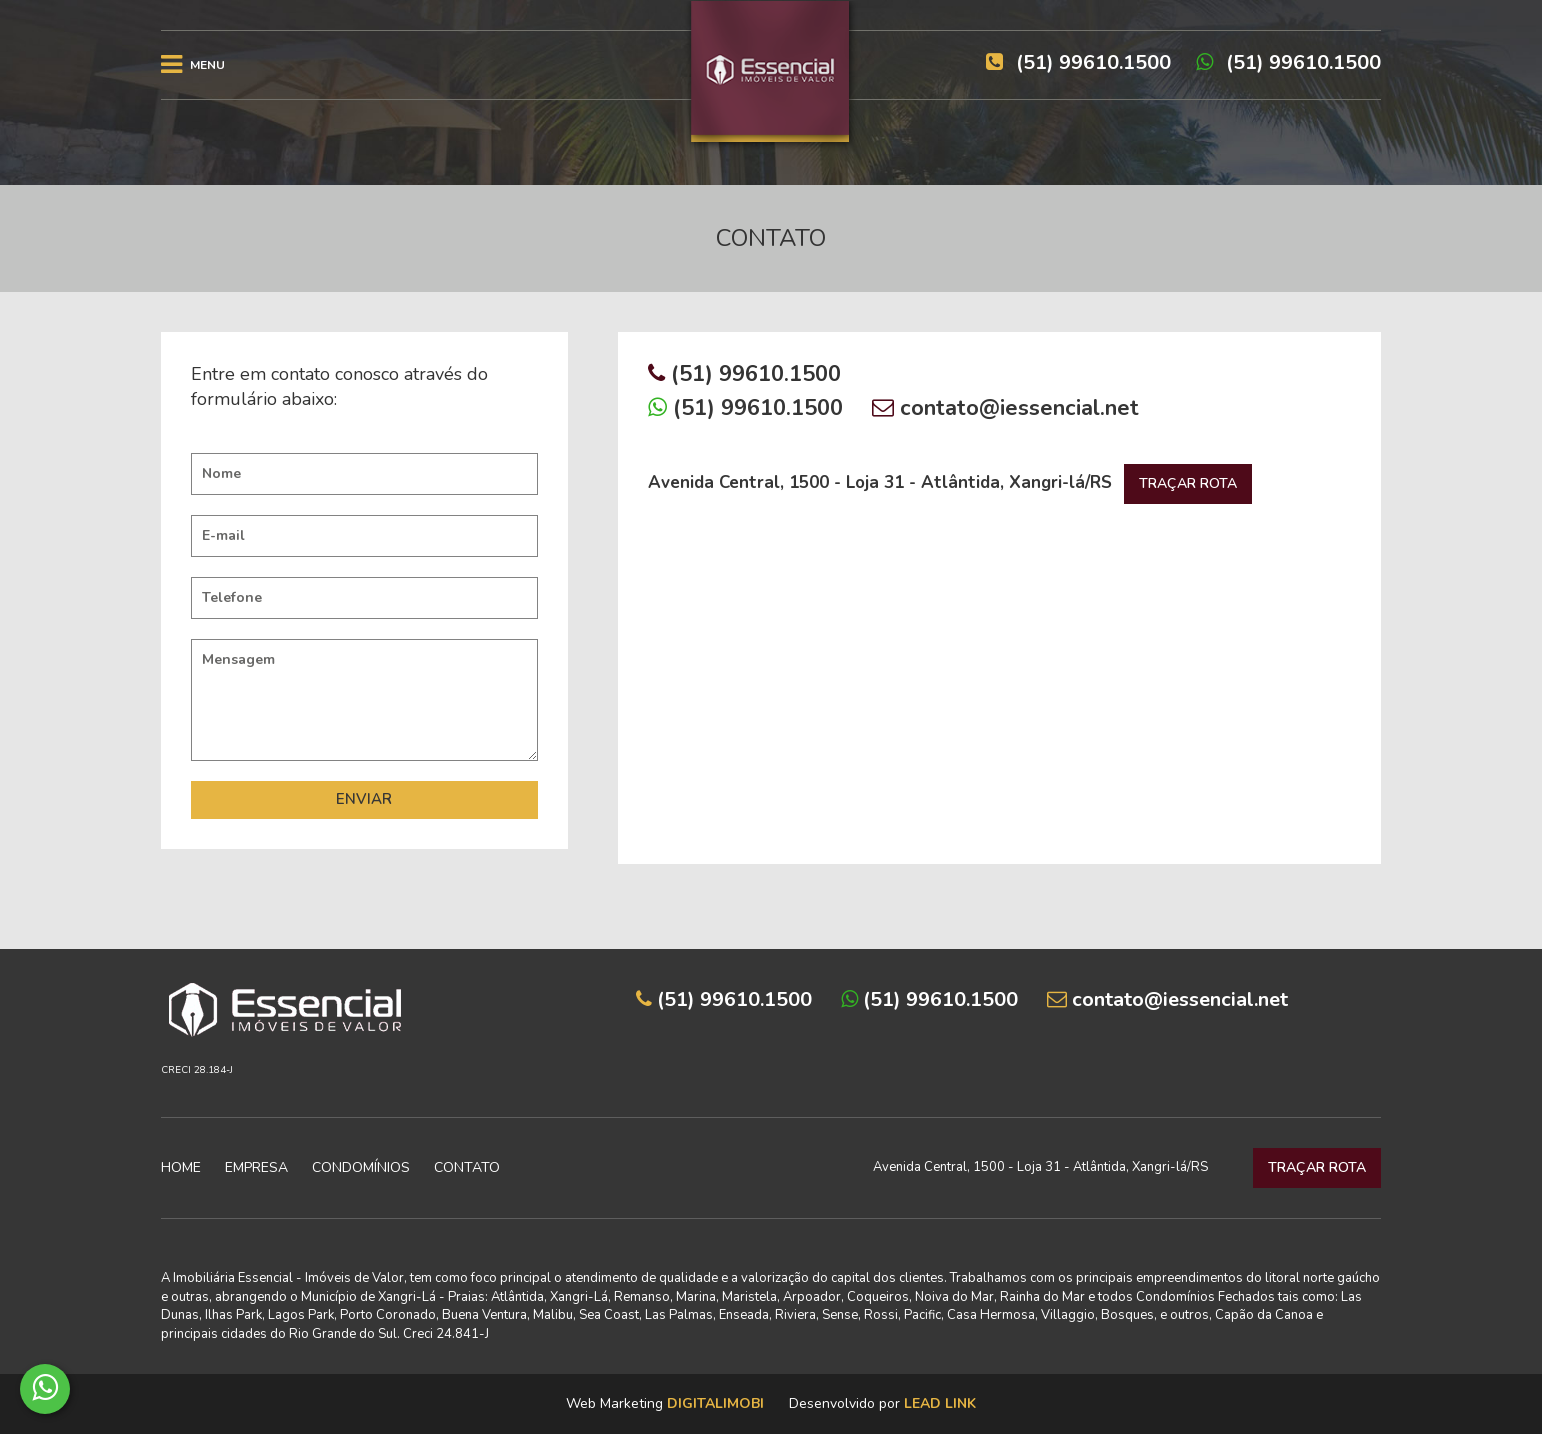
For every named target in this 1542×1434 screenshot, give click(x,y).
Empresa (256, 1167)
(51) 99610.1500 (1288, 62)
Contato (467, 1167)
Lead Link (940, 1403)
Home (181, 1167)
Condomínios (361, 1167)
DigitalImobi (715, 1403)
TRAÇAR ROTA (1188, 483)
